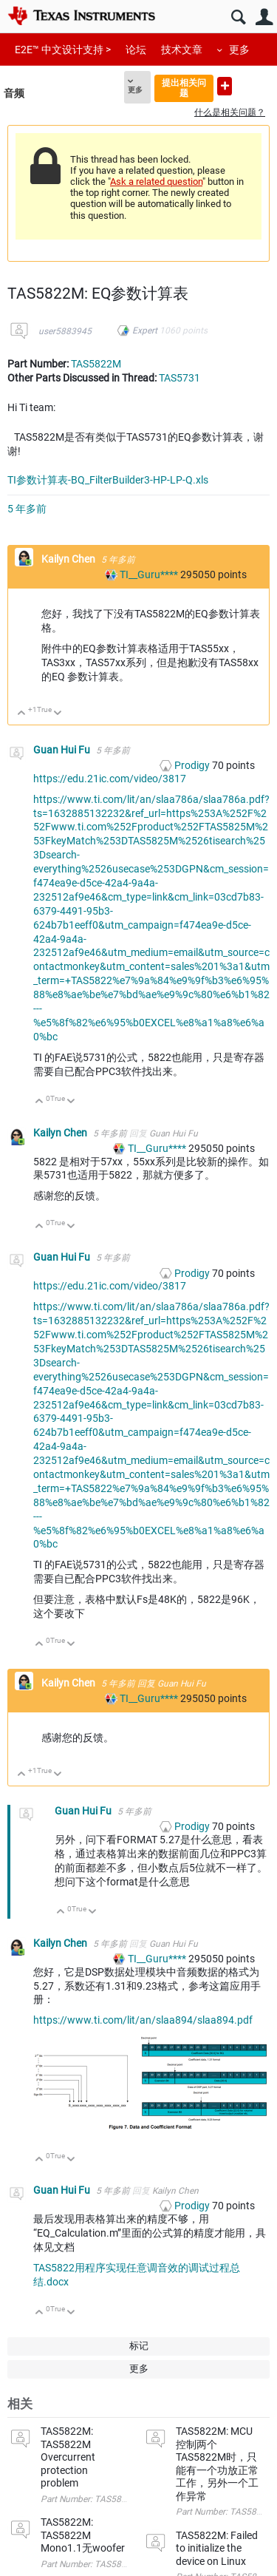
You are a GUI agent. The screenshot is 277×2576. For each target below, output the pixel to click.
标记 (138, 2345)
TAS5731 (179, 378)
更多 (239, 49)
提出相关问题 (184, 88)
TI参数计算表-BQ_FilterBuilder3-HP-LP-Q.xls (107, 480)
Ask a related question (156, 181)
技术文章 (181, 49)
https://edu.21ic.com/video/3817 (109, 778)
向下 (58, 714)
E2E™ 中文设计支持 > (63, 49)
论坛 (136, 49)
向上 (22, 714)
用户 (264, 17)
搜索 (238, 17)
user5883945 (65, 331)
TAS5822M (96, 364)
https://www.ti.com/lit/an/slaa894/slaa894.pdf (143, 2020)
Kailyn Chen (69, 559)
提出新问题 (224, 86)
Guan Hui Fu (62, 750)
